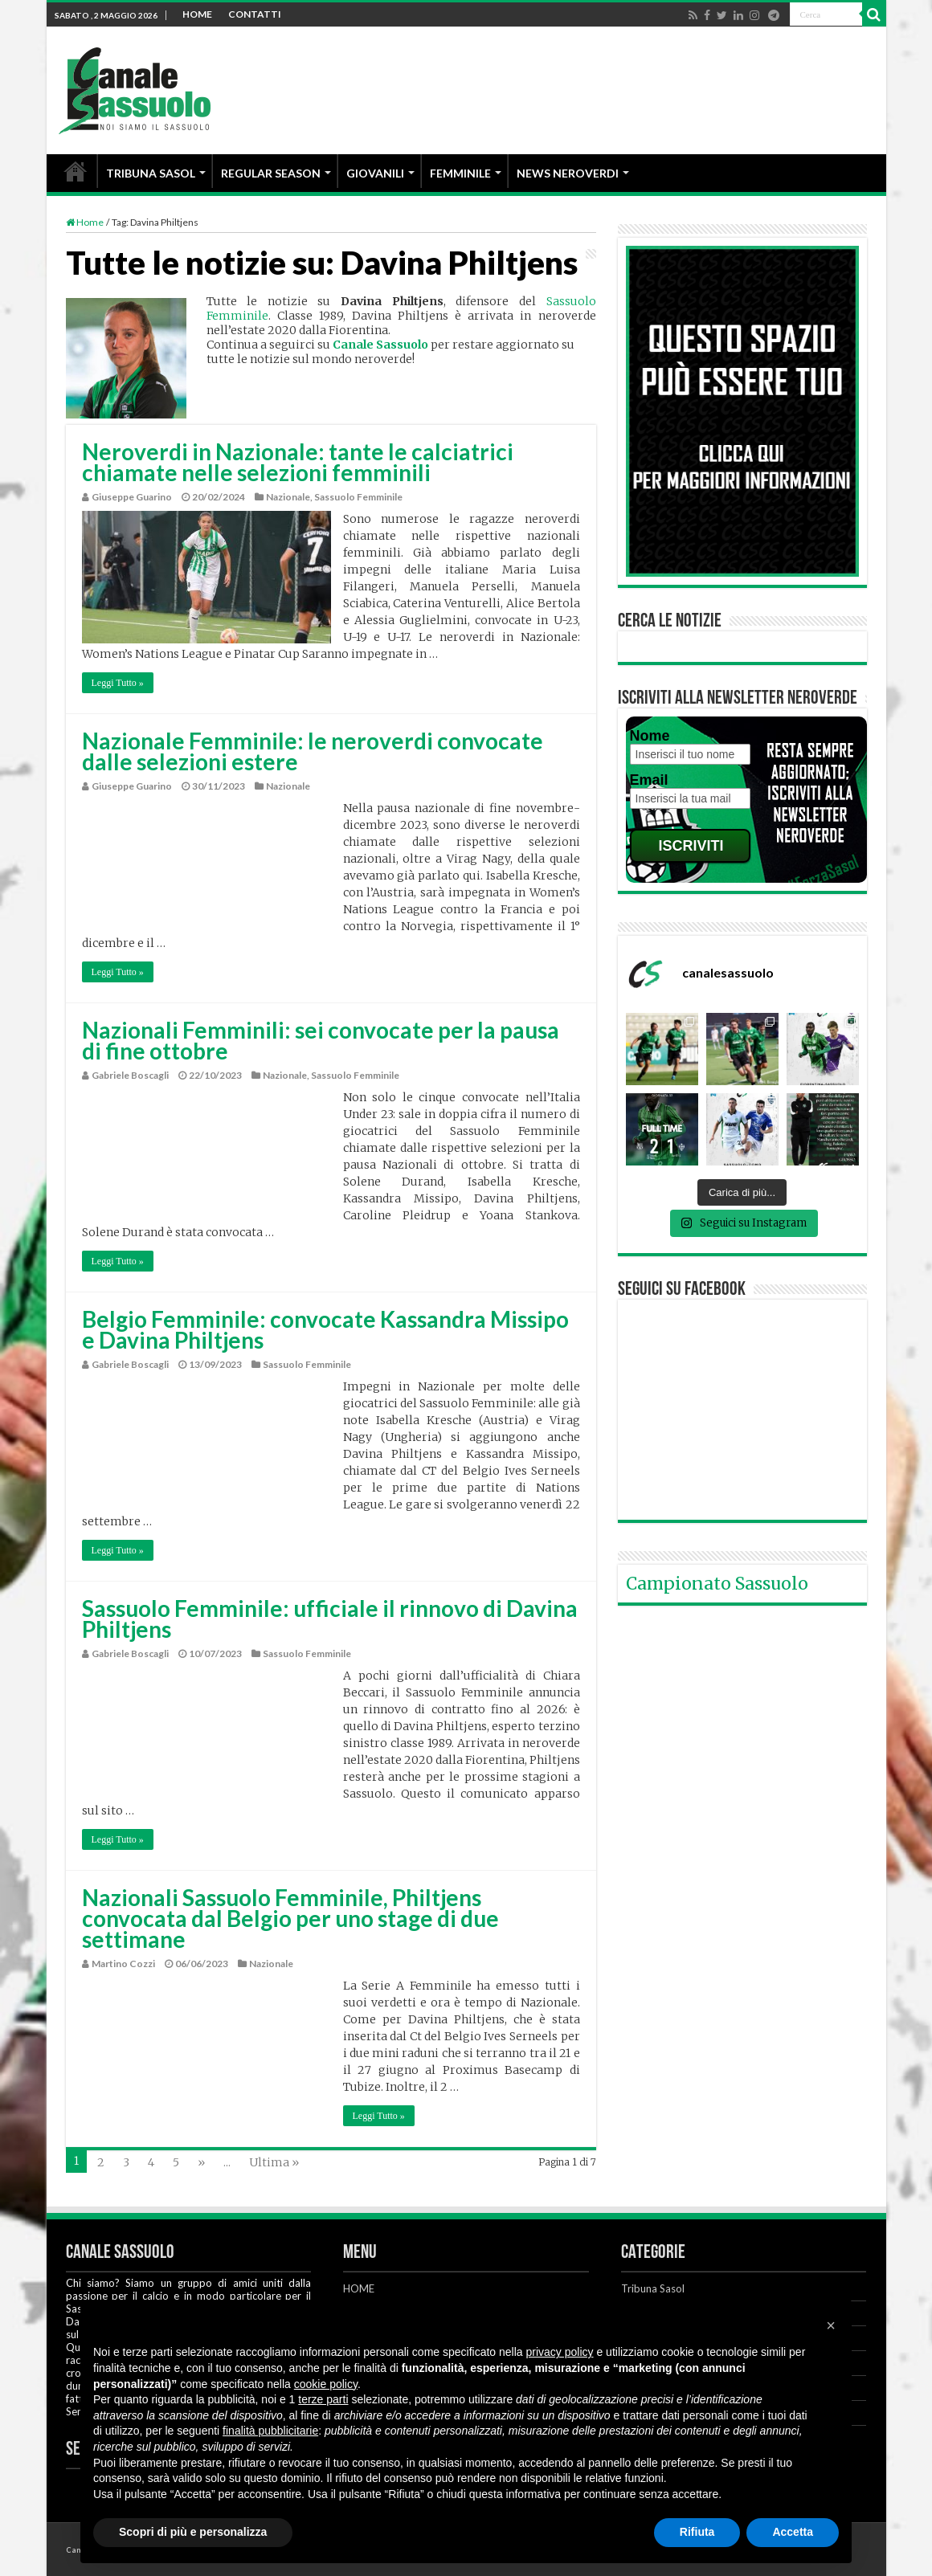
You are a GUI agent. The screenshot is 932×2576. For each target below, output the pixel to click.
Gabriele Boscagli (130, 1075)
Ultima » (274, 2162)
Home (85, 222)
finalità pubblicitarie (270, 2430)
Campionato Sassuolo (717, 1583)
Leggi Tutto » (118, 682)
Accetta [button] (792, 2531)
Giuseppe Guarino (132, 497)
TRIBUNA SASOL (150, 173)
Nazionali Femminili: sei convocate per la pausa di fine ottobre (320, 1040)
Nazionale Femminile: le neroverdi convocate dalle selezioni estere (312, 751)
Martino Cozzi (123, 1964)
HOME (197, 14)
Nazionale (288, 497)
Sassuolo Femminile (358, 497)
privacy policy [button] (560, 2351)
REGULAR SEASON (271, 173)
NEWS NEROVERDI (568, 173)
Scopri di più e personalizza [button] (193, 2531)
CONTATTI (254, 14)
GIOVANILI (375, 173)
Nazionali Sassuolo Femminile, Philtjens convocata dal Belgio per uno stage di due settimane (290, 1918)
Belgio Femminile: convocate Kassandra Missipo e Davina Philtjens (325, 1329)
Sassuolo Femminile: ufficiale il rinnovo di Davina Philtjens (330, 1618)
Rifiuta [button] (697, 2531)
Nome (650, 736)
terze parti (323, 2399)
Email (649, 780)
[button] (831, 2325)
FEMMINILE (460, 173)
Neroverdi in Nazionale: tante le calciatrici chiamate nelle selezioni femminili (297, 462)
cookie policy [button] (326, 2384)
